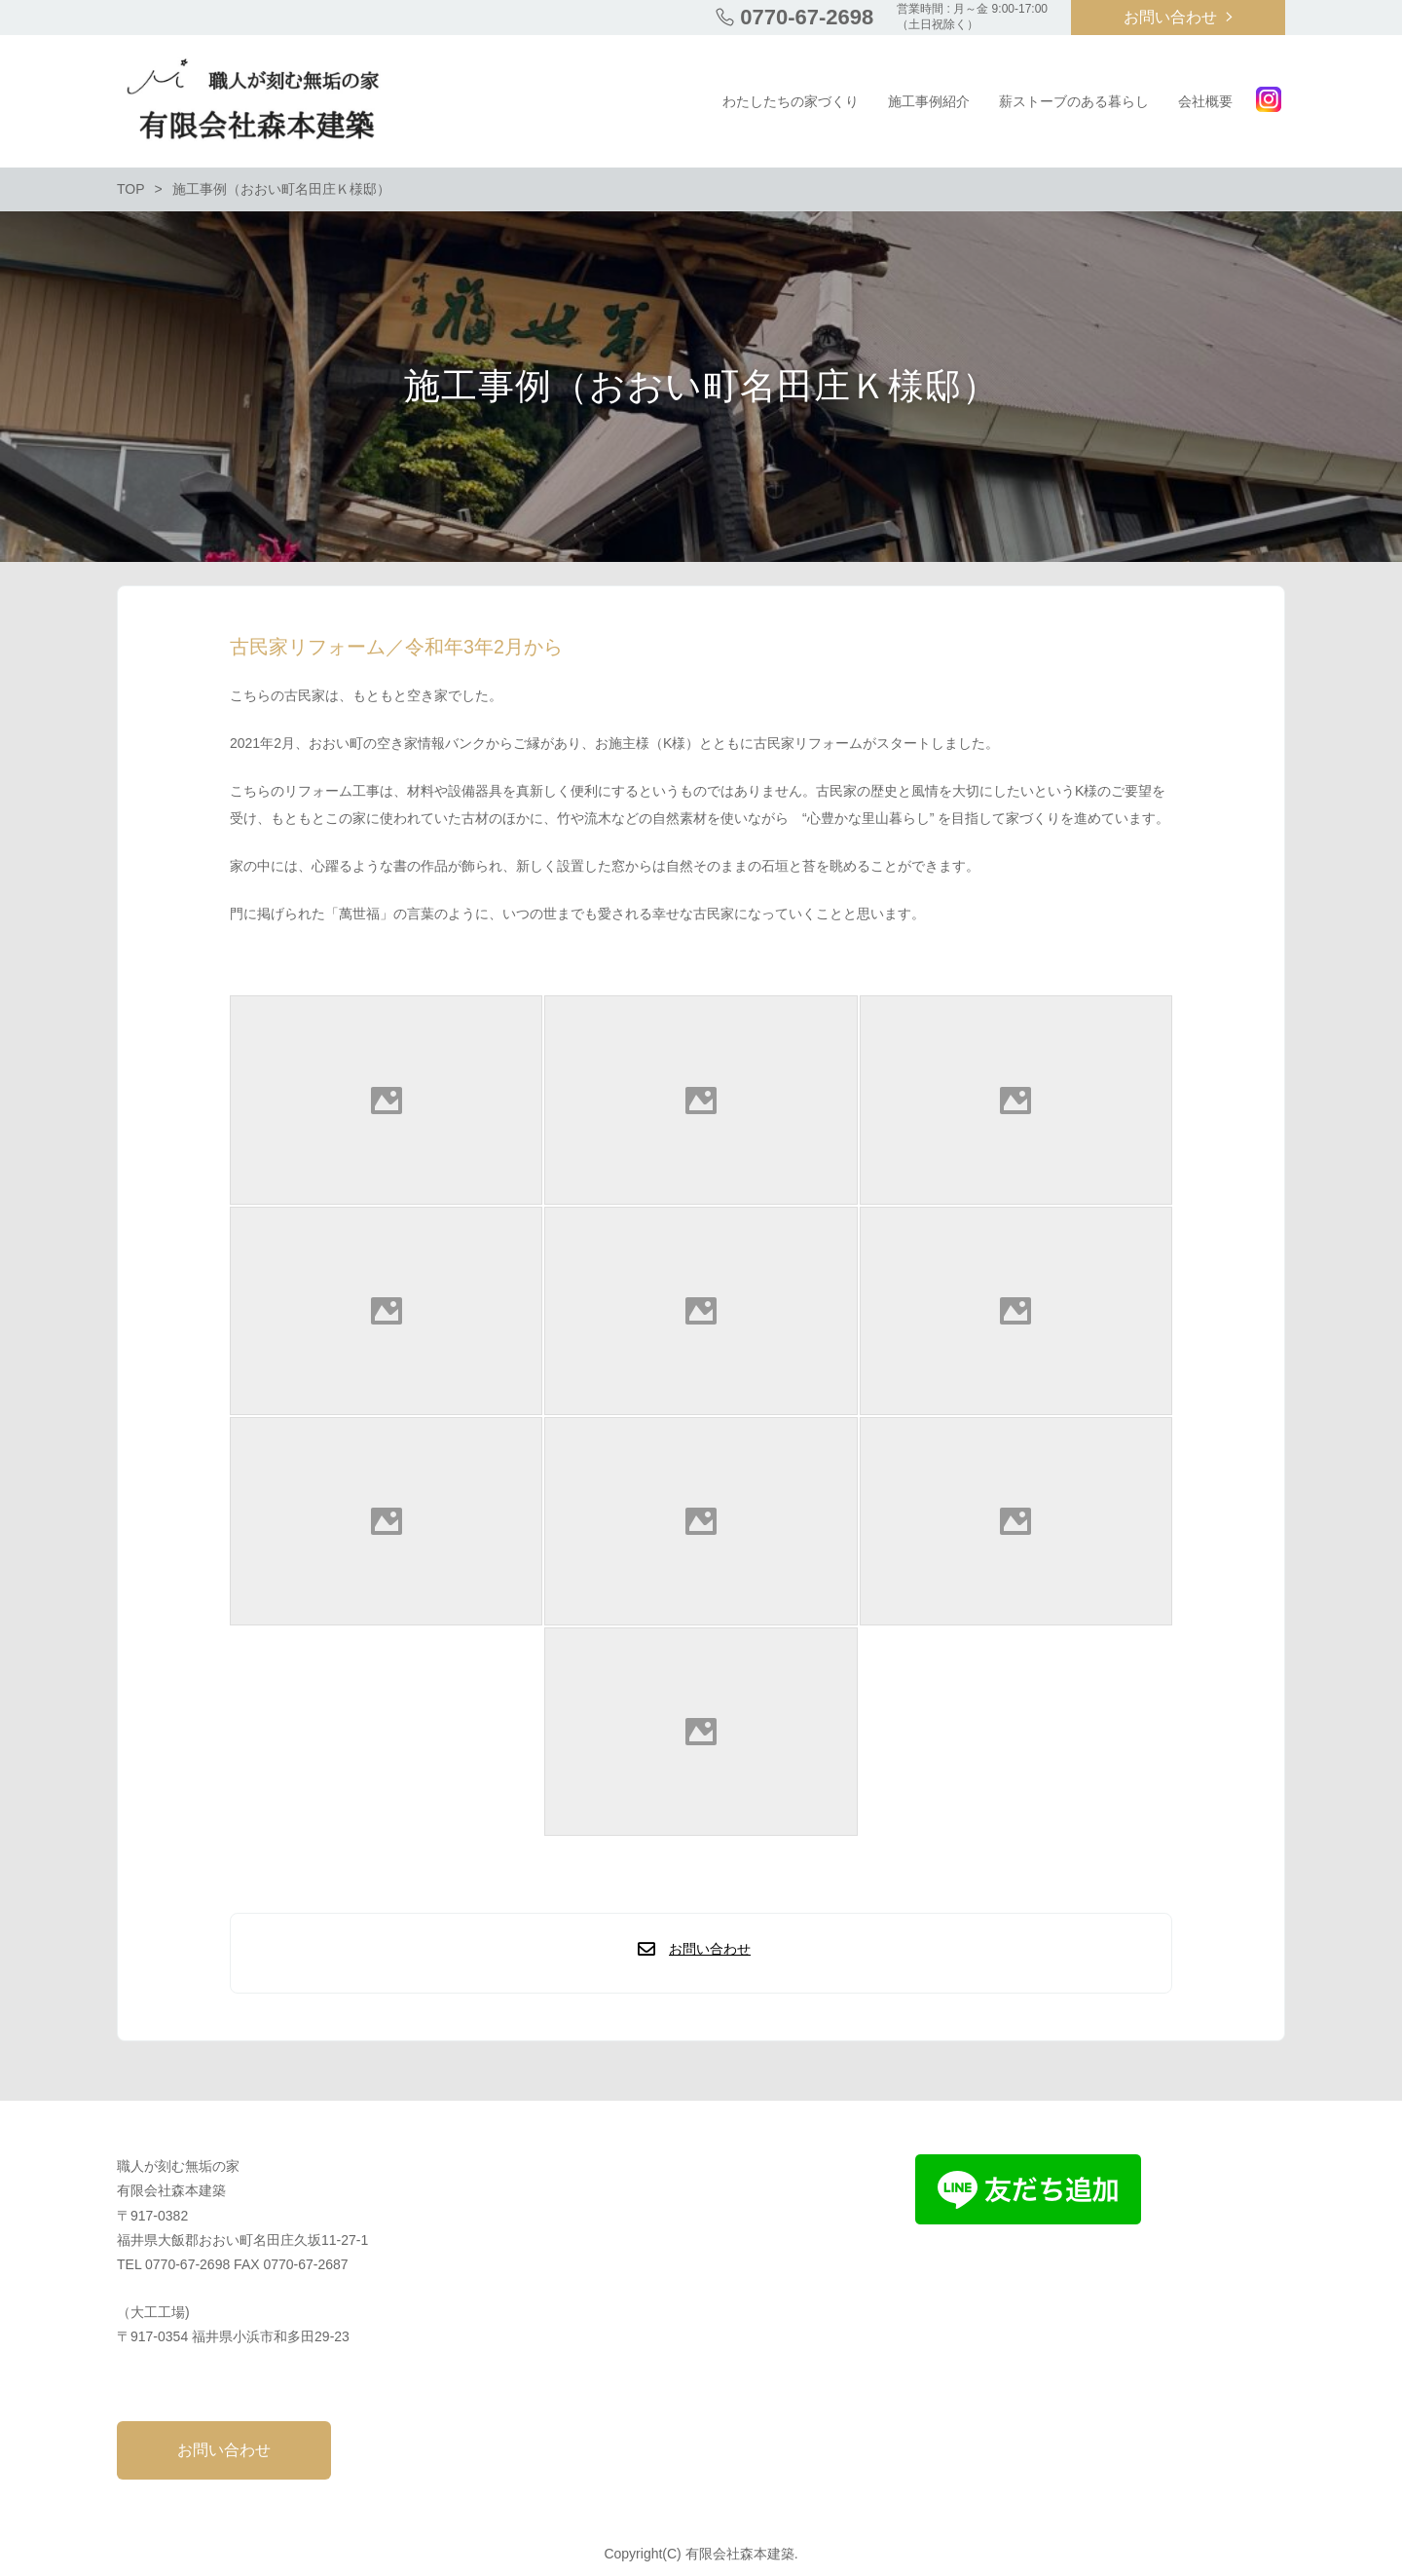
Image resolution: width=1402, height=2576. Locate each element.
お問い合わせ (1170, 17)
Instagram (1268, 99)
